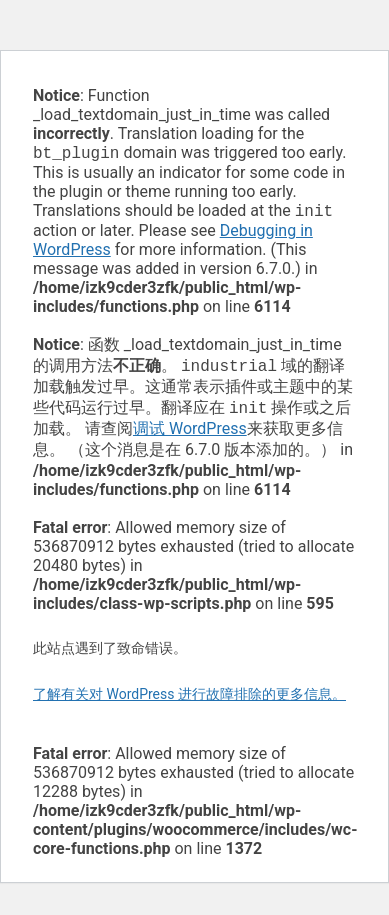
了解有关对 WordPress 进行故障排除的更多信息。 (189, 702)
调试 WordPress (190, 436)
